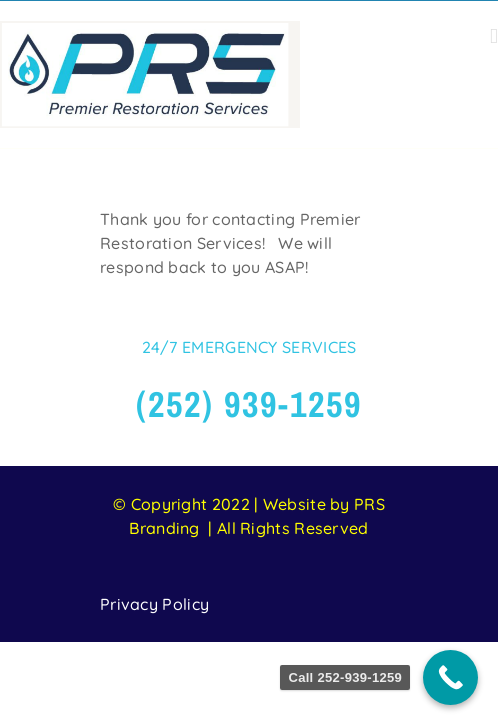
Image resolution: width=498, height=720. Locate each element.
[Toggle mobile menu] (494, 36)
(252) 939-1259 (249, 454)
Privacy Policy (154, 654)
